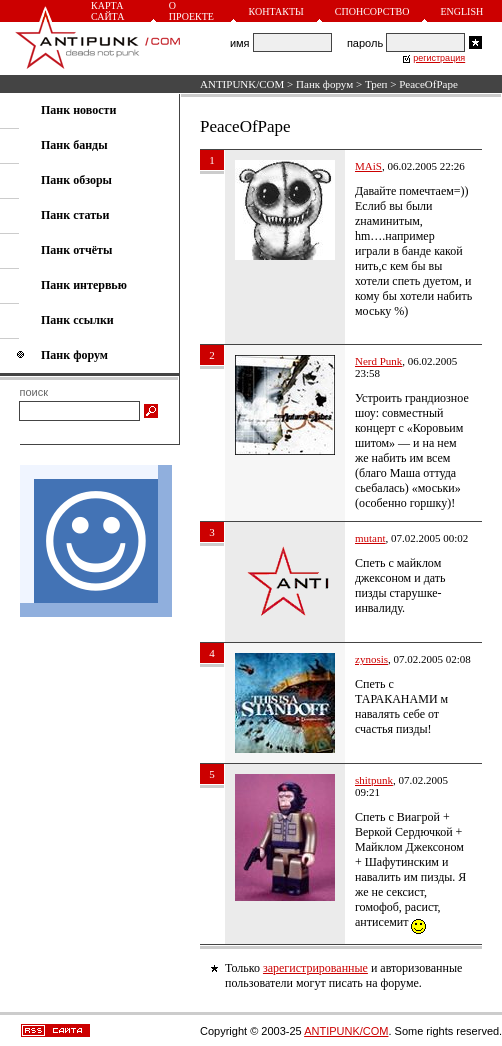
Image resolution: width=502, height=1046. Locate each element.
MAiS (368, 166)
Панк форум (324, 84)
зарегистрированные (315, 968)
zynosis (371, 659)
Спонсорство (372, 11)
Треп (376, 84)
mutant (370, 538)
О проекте (191, 11)
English (461, 11)
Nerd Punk (378, 361)
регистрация (439, 58)
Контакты (276, 11)
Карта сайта (107, 11)
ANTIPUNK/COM (242, 84)
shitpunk (374, 780)
